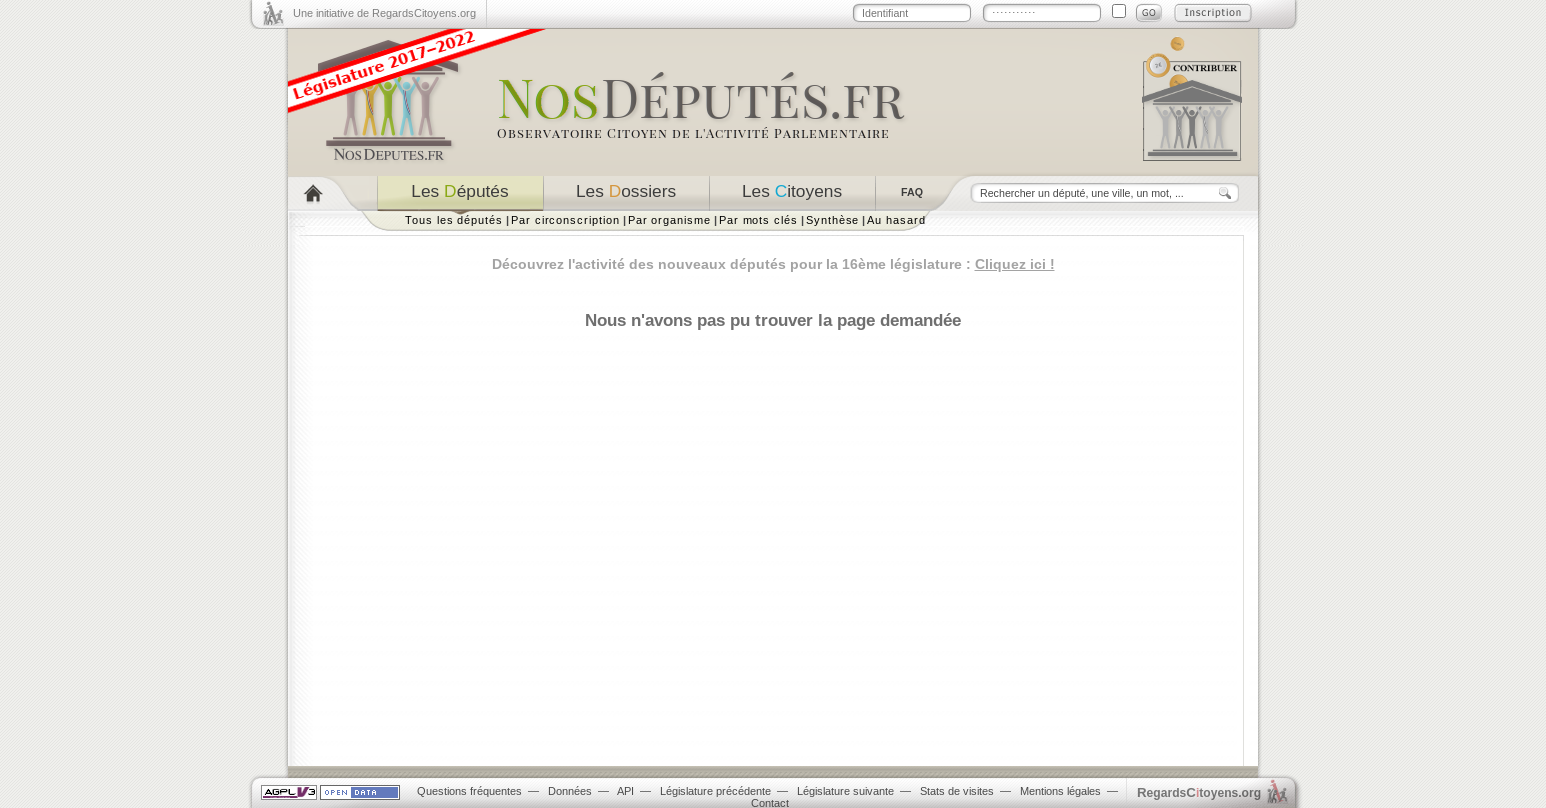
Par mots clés (758, 220)
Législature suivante (845, 791)
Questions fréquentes (469, 791)
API (625, 791)
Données (570, 791)
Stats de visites (957, 791)
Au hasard (896, 220)
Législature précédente (715, 791)
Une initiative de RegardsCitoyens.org (384, 13)
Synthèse (832, 220)
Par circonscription (565, 220)
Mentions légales (1060, 791)
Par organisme (669, 220)
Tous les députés (454, 220)
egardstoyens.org (1199, 792)
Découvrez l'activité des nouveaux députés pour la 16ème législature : (773, 264)
